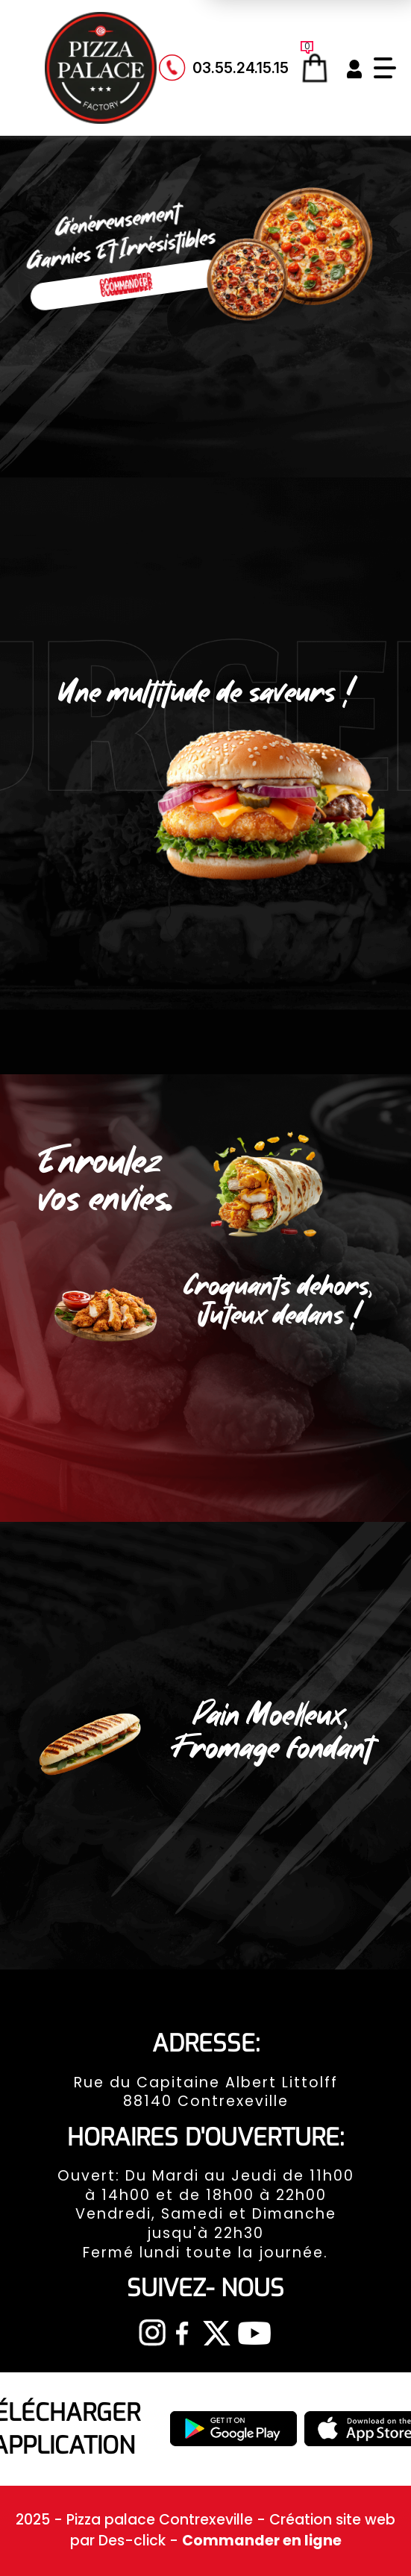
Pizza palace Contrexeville (161, 2520)
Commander (126, 285)
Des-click (132, 2540)
